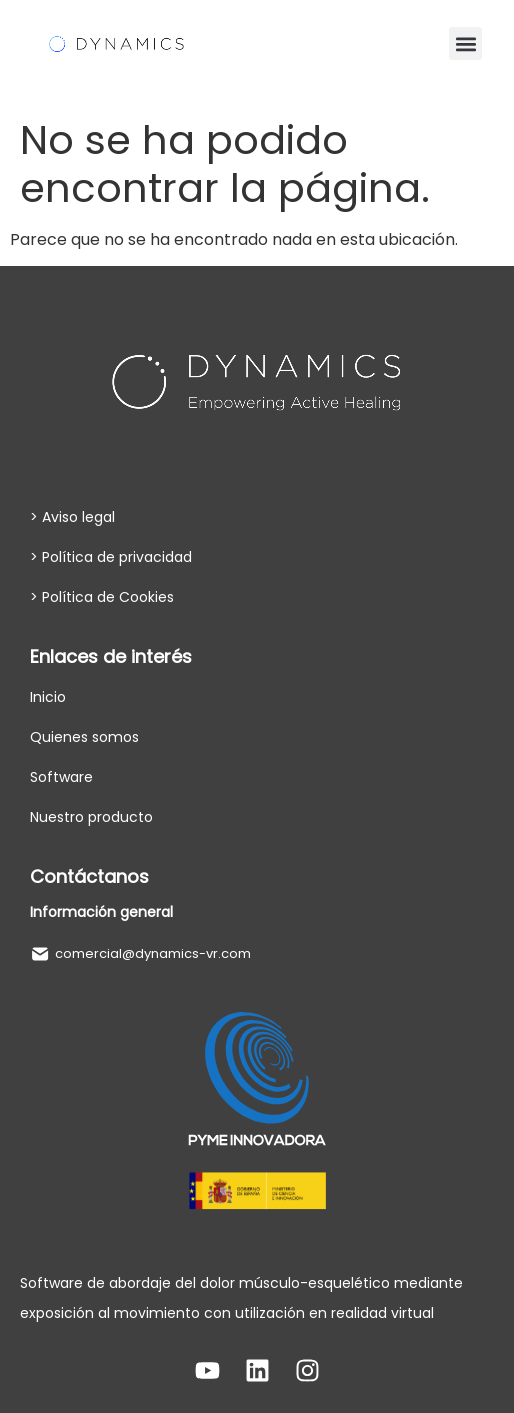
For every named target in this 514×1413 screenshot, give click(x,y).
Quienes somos (84, 737)
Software (61, 777)
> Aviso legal (72, 517)
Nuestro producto (91, 817)
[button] (465, 43)
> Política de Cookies (102, 597)
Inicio (48, 697)
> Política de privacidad (111, 557)
